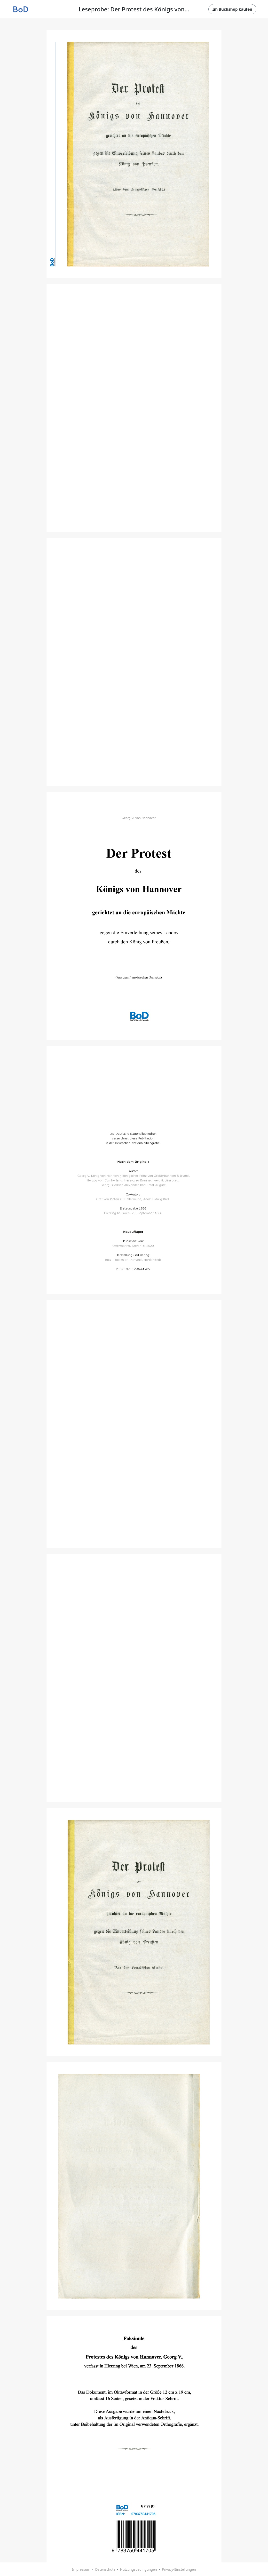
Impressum (81, 2569)
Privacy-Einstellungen (179, 2569)
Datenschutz (105, 2569)
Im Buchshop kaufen (232, 9)
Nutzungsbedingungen (138, 2569)
